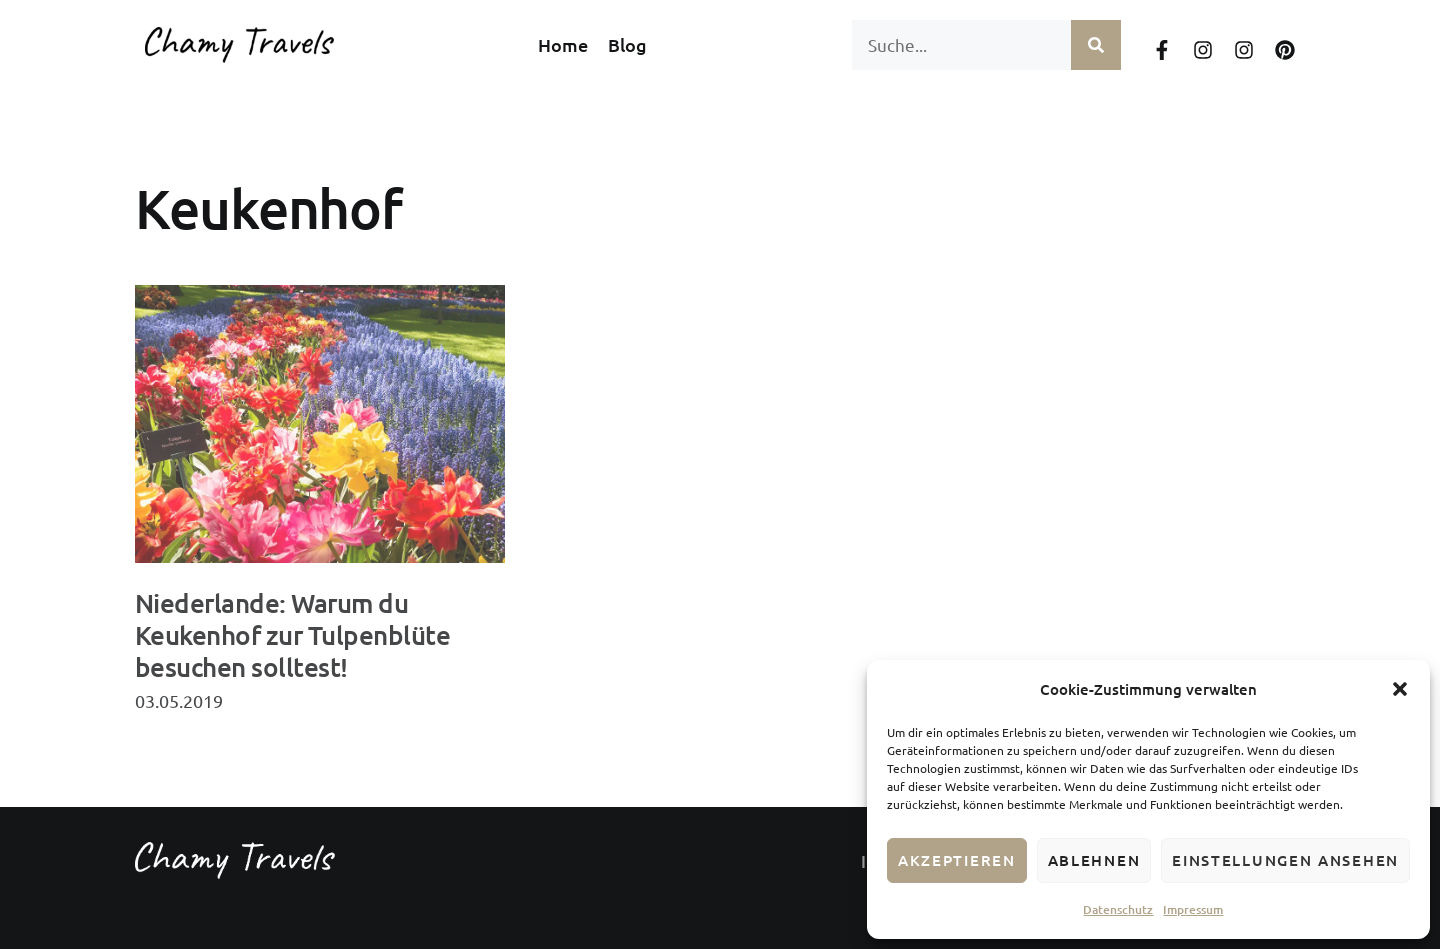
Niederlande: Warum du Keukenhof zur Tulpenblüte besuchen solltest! (292, 634)
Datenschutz (1118, 909)
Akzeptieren (957, 860)
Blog (627, 45)
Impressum (1193, 909)
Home (563, 45)
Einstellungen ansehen (1285, 860)
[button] (1400, 689)
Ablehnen (1094, 860)
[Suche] (1096, 45)
